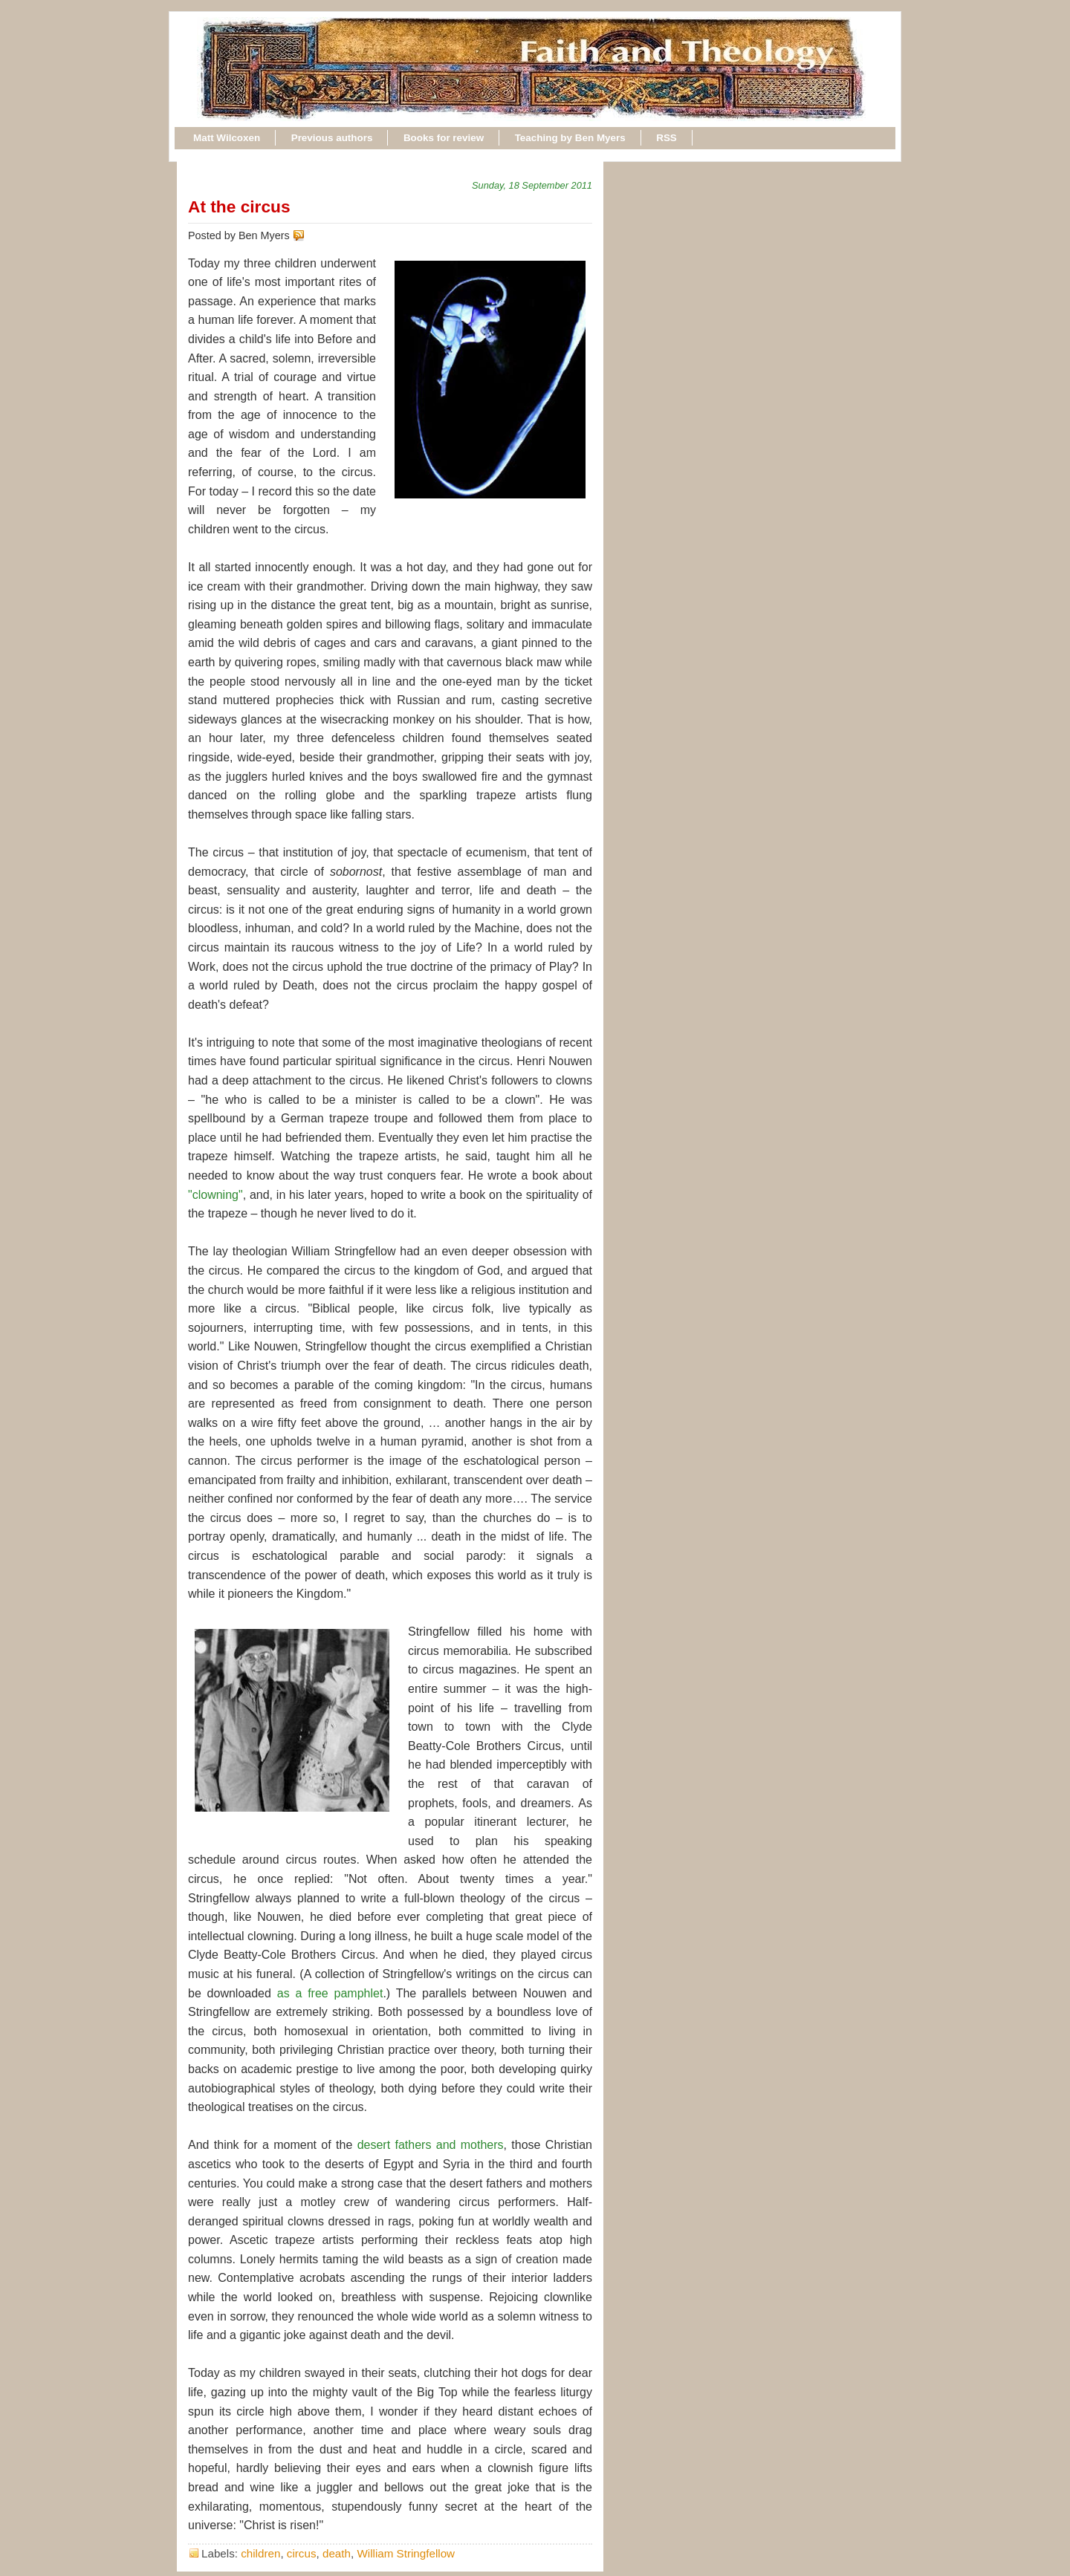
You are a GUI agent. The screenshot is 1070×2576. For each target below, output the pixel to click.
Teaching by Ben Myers (570, 137)
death (336, 2553)
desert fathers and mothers (430, 2144)
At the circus (239, 206)
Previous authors (332, 137)
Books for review (443, 137)
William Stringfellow (406, 2553)
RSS (666, 137)
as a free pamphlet (330, 1993)
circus (302, 2553)
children (260, 2553)
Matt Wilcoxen (226, 137)
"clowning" (215, 1194)
